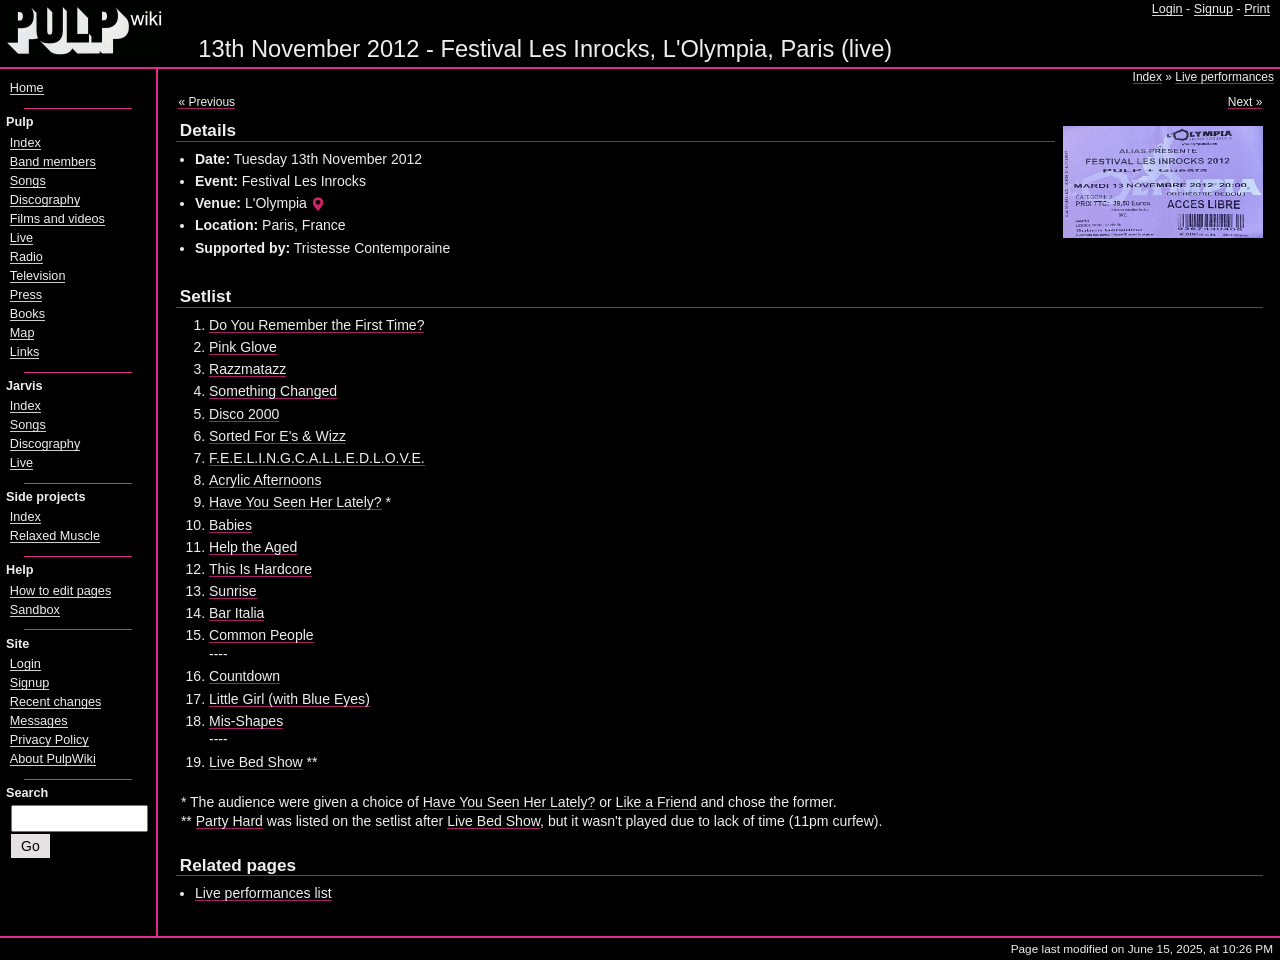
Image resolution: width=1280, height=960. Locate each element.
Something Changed (273, 391)
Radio (26, 257)
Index (1147, 77)
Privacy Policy (49, 740)
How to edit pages (60, 591)
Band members (53, 162)
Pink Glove (243, 347)
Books (27, 314)
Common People (261, 635)
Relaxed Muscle (55, 536)
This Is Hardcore (260, 569)
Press (26, 295)
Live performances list (263, 893)
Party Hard (229, 821)
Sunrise (233, 591)
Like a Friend (656, 802)
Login (1167, 9)
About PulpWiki (53, 759)
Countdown (244, 676)
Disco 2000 (244, 414)
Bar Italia (236, 613)
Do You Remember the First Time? (316, 325)
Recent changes (56, 702)
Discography (45, 200)
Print (1257, 9)
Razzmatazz (247, 369)
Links (25, 352)
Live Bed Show (256, 762)
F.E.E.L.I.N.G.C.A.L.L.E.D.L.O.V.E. (317, 458)
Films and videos (57, 219)
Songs (28, 181)
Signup (1213, 9)
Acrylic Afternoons (265, 480)
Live (21, 238)
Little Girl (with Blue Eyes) (289, 699)
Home (27, 88)
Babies (230, 525)
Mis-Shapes (246, 721)
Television (38, 276)
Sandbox (35, 610)
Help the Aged (253, 547)
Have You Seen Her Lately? (295, 502)
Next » (1245, 102)
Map (22, 333)
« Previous (206, 102)
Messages (39, 721)
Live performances (1224, 77)
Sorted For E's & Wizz (277, 436)
